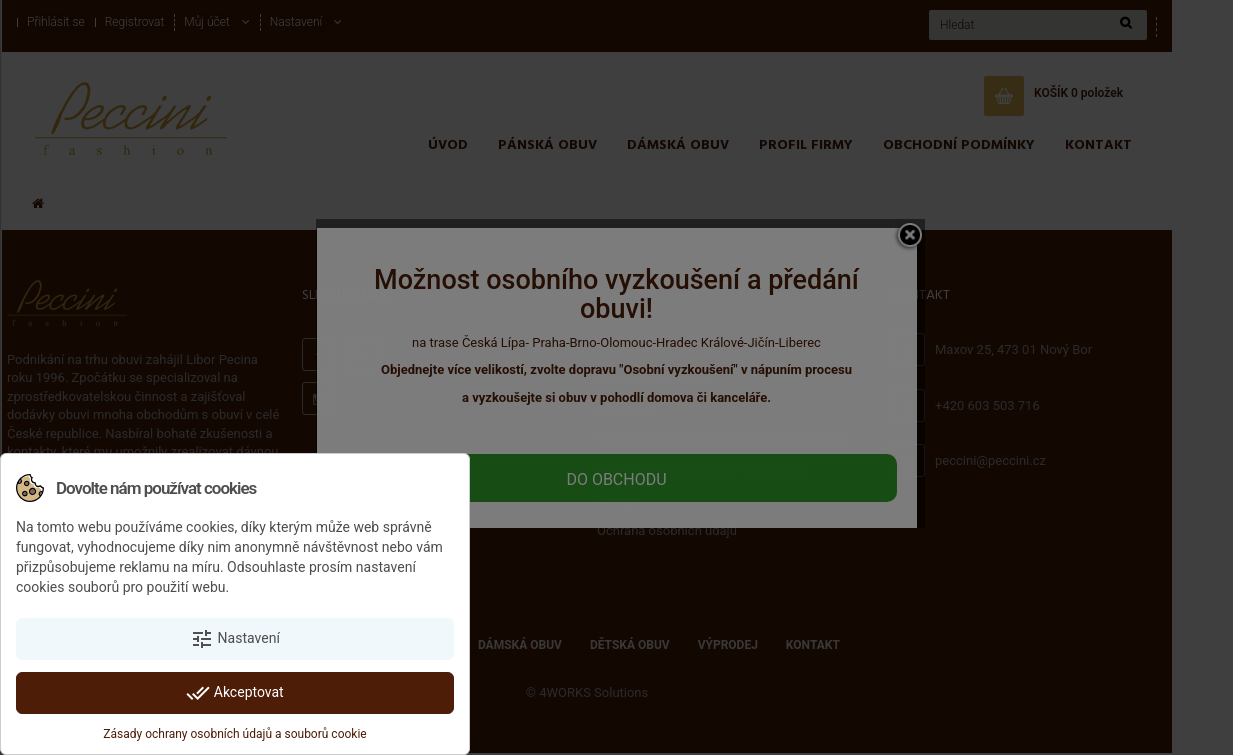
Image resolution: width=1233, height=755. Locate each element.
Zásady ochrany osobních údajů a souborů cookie (234, 734)
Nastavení (235, 639)
